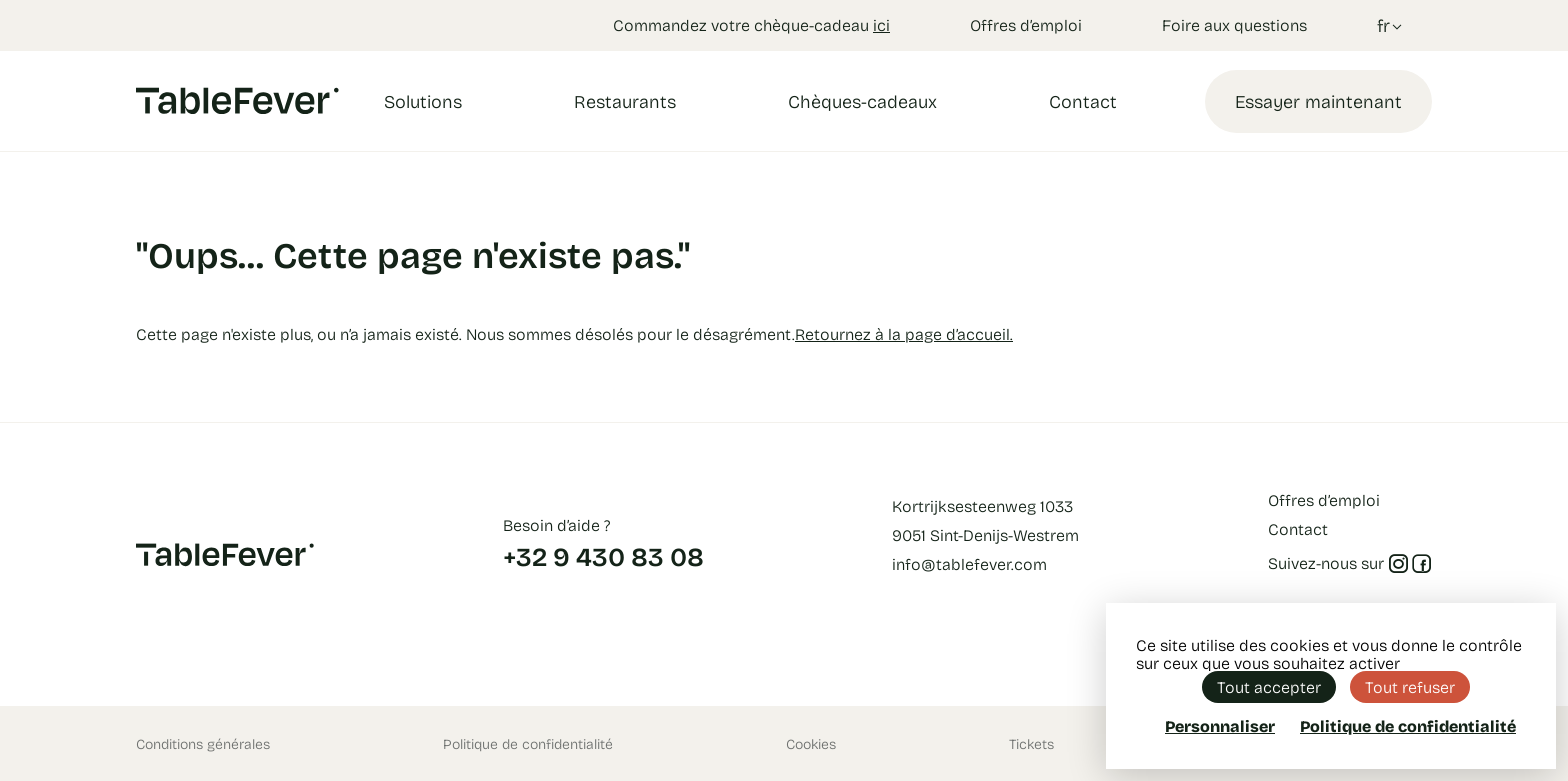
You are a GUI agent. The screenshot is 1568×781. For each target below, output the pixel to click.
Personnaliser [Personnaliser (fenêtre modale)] (1220, 725)
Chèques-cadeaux (862, 101)
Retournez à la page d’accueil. (904, 333)
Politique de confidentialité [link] (1408, 726)
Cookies (811, 743)
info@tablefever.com (969, 563)
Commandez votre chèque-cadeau (751, 24)
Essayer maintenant (1318, 101)
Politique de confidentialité (528, 743)
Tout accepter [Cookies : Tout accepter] (1269, 686)
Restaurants (625, 101)
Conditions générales (203, 743)
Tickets (1031, 743)
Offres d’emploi (1026, 24)
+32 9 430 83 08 (603, 556)
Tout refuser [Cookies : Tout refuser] (1410, 686)
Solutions (423, 101)
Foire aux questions (1234, 24)
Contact (1083, 101)
